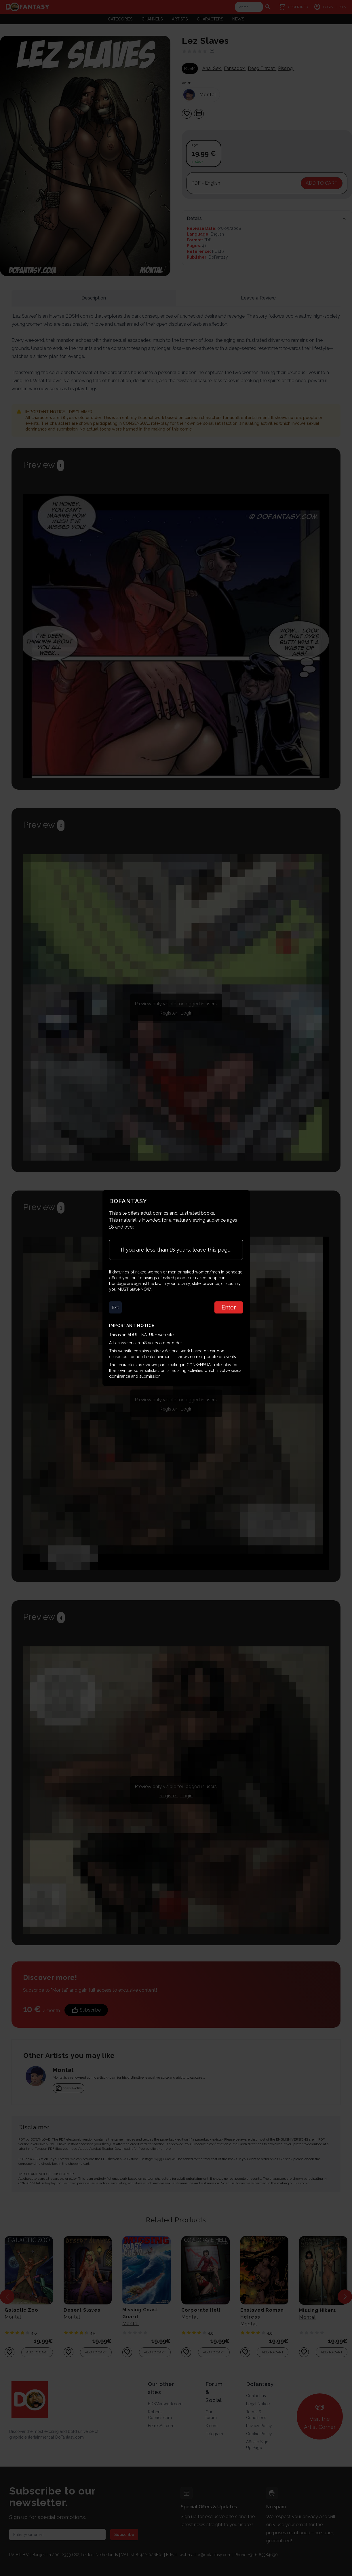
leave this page (212, 1250)
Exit (116, 1307)
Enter (229, 1307)
